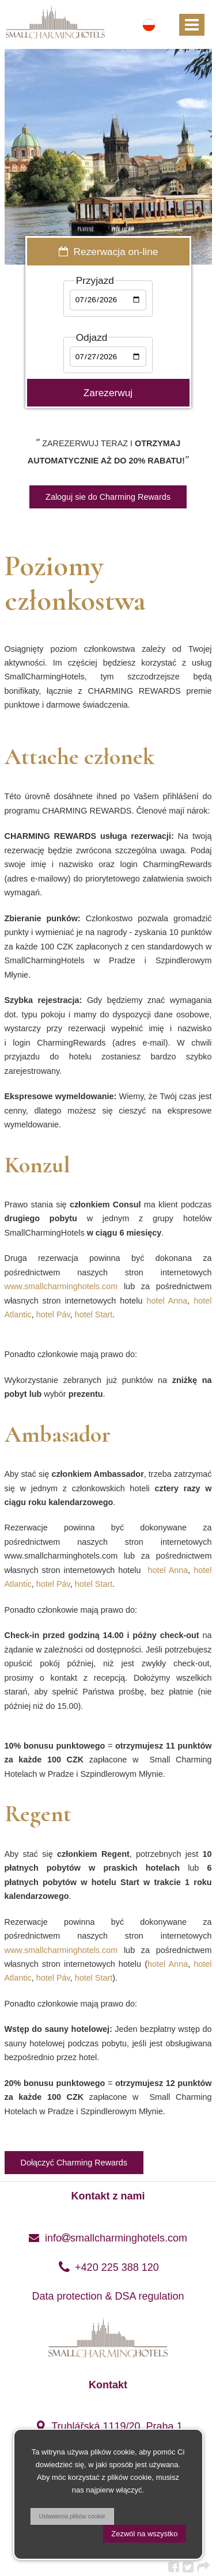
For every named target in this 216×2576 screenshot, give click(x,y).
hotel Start (94, 1314)
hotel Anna (166, 1300)
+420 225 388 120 (108, 2267)
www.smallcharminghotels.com (61, 1286)
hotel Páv (53, 1314)
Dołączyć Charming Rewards (74, 2162)
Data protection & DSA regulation (108, 2296)
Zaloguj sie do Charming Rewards (108, 496)
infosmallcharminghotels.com (108, 2238)
